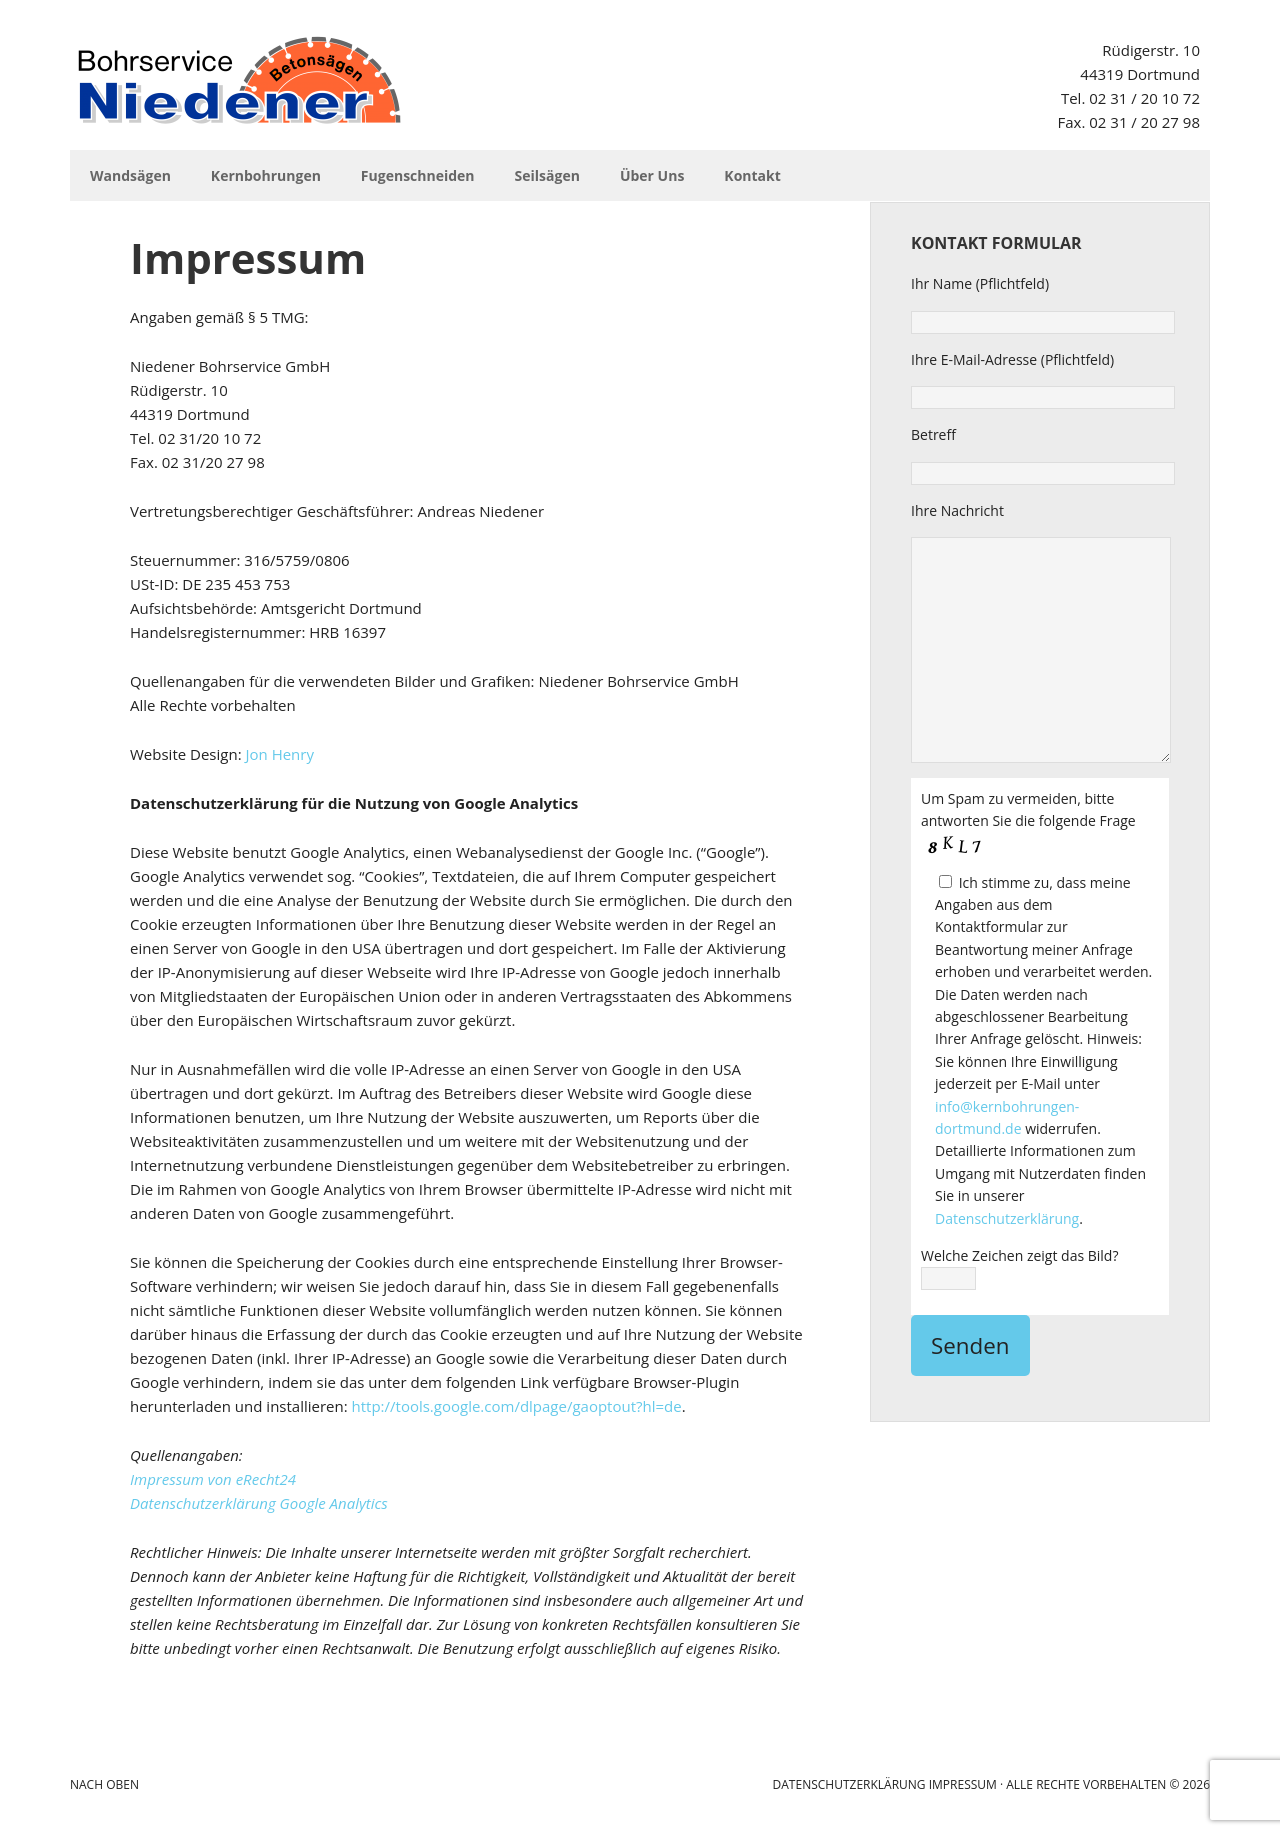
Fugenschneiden (418, 175)
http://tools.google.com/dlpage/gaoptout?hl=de (517, 1406)
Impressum (963, 1784)
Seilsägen (547, 175)
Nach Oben (104, 1784)
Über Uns (652, 175)
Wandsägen (130, 175)
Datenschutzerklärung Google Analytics (259, 1503)
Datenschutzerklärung (1007, 1218)
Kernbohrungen (266, 175)
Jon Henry (279, 754)
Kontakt (752, 175)
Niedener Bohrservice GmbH (240, 80)
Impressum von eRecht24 (213, 1479)
